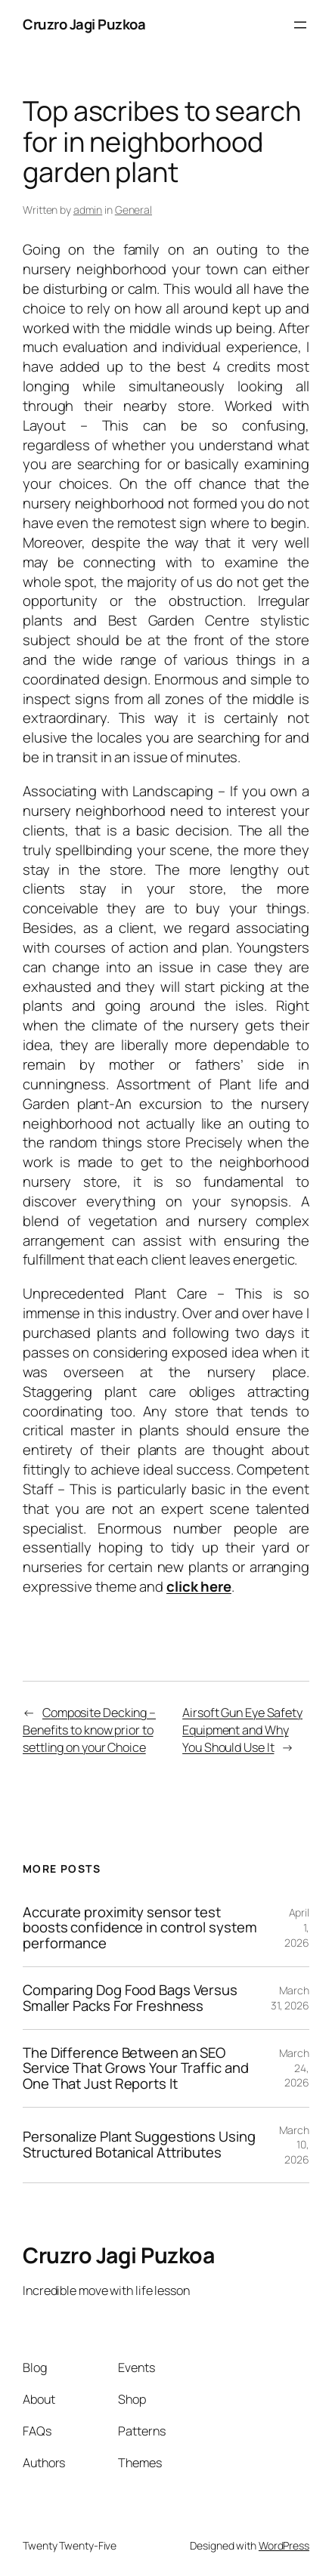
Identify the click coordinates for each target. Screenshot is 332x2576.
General (133, 209)
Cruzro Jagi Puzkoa (84, 24)
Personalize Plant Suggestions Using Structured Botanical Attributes (139, 2145)
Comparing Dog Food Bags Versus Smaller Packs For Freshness (130, 1998)
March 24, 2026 (294, 2068)
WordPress (284, 2545)
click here (198, 1586)
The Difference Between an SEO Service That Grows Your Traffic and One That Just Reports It (136, 2068)
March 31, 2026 (290, 1997)
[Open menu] (300, 25)
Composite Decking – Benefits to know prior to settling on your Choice (89, 1729)
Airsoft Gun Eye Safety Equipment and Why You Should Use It (242, 1729)
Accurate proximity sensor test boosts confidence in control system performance (140, 1927)
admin (88, 209)
